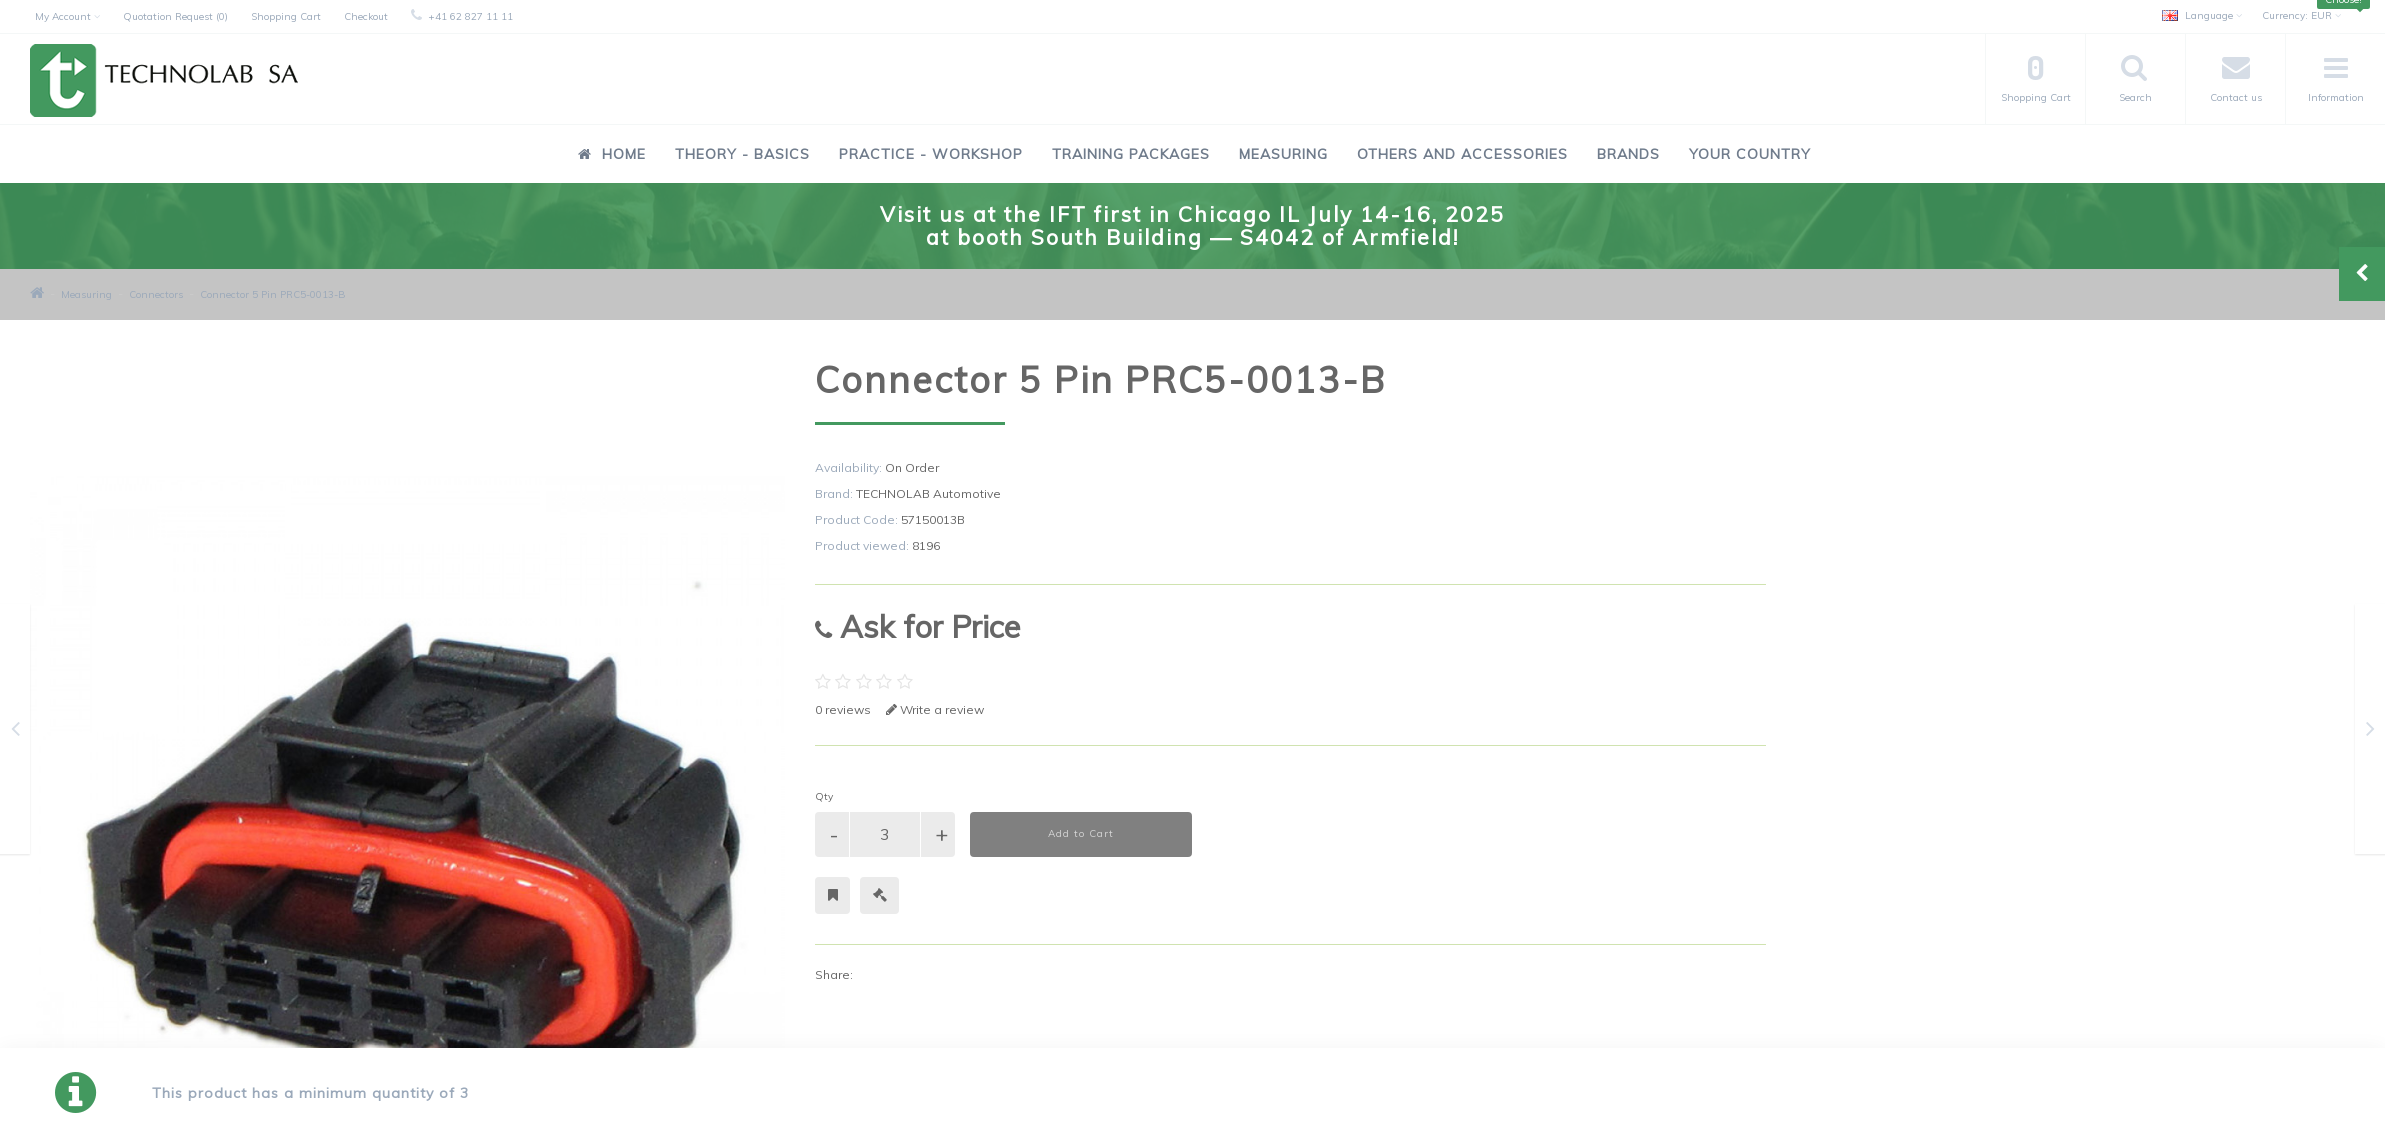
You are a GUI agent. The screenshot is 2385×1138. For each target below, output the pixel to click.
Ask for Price (917, 626)
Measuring (1283, 154)
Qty (824, 796)
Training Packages (1131, 154)
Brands (1628, 154)
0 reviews (843, 709)
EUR (2301, 15)
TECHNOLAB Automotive (928, 493)
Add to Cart (1081, 833)
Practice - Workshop (931, 154)
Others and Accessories (1462, 154)
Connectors (156, 294)
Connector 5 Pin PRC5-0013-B (273, 294)
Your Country (1750, 154)
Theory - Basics (742, 154)
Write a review (935, 709)
